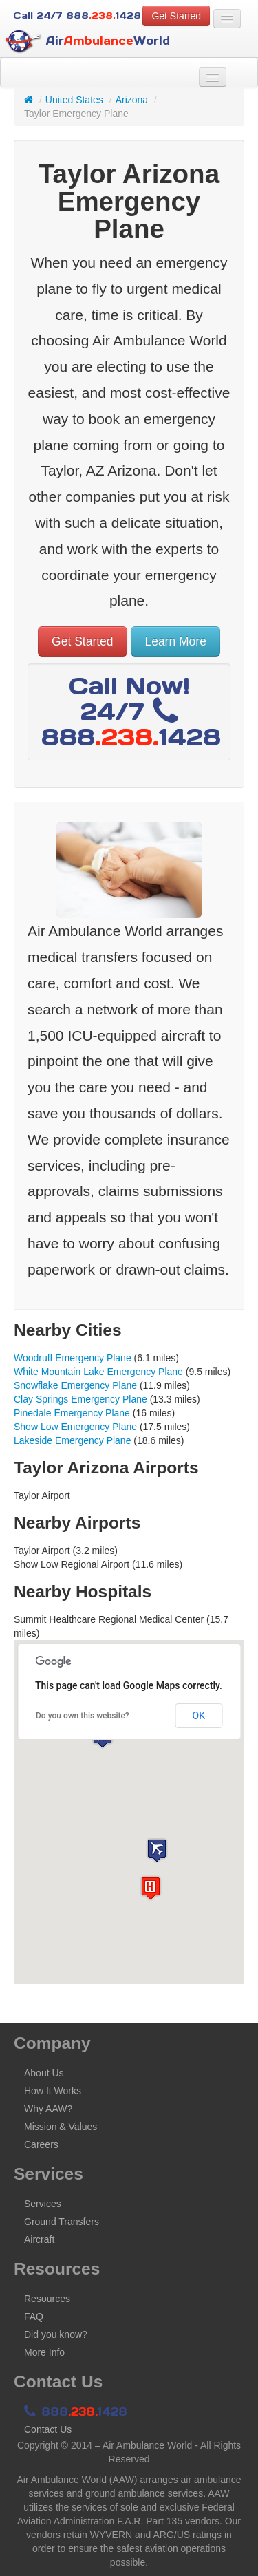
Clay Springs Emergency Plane (80, 1399)
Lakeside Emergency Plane (72, 1440)
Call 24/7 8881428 (77, 15)
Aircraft (39, 2239)
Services (42, 2203)
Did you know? (55, 2334)
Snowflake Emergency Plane (75, 1385)
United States (74, 99)
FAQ (33, 2316)
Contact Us (48, 2429)
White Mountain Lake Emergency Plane (98, 1371)
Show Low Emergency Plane (75, 1426)
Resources (47, 2298)
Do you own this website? (82, 1716)
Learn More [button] (175, 641)
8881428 (75, 2411)
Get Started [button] (176, 15)
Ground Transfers (61, 2221)
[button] (157, 1850)
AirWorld (87, 42)
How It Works (52, 2090)
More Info (44, 2352)
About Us (44, 2072)
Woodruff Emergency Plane (72, 1357)
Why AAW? (48, 2108)
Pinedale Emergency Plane (72, 1412)
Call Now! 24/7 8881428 (131, 711)
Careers (41, 2144)
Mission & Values (60, 2126)
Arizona (132, 99)
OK (199, 1715)
